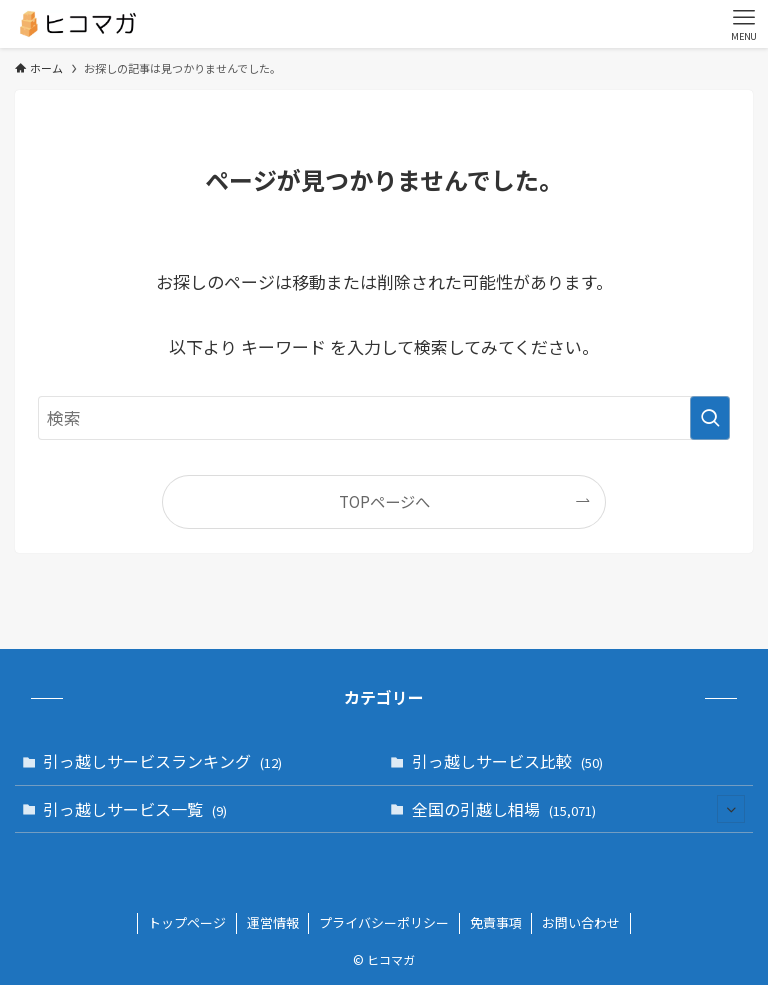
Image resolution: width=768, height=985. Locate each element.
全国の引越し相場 (578, 809)
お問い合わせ (581, 922)
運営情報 (273, 922)
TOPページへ (384, 501)
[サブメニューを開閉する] (731, 809)
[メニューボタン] (744, 24)
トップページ (187, 922)
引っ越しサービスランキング (162, 761)
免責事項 (496, 922)
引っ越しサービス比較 (507, 761)
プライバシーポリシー (384, 922)
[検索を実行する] (710, 418)
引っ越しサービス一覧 (135, 809)
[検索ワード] (383, 418)
